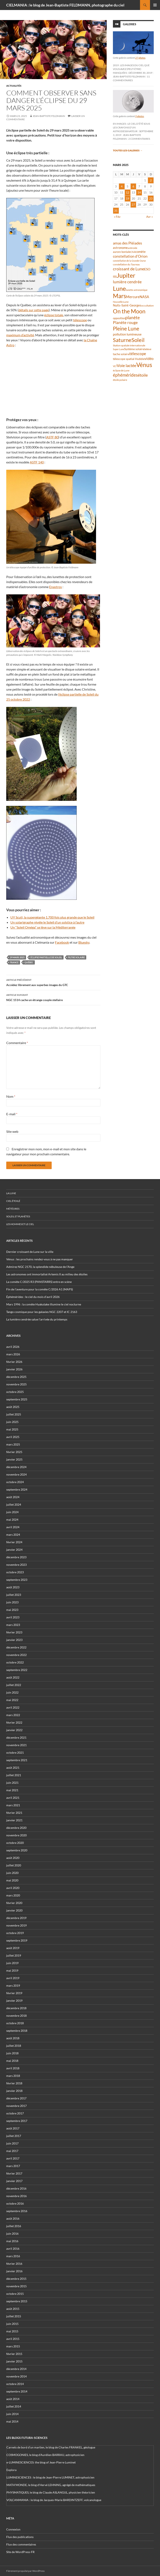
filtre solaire (76, 957)
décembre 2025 (16, 1377)
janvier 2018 (14, 2090)
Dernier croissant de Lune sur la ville (29, 1251)
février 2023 (14, 1632)
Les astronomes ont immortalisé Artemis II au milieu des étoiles (47, 1274)
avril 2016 (12, 2248)
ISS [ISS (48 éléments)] (115, 276)
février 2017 (14, 2173)
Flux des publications (20, 2537)
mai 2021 (12, 1790)
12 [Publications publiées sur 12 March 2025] (127, 192)
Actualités (13, 85)
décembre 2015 (16, 2278)
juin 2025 (12, 1422)
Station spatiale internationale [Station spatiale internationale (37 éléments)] (129, 345)
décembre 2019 (16, 1918)
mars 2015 (13, 2346)
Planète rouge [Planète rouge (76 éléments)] (125, 322)
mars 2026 (13, 1354)
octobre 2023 (15, 1572)
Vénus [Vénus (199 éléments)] (144, 364)
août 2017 (12, 2128)
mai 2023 (12, 1609)
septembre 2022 (16, 1670)
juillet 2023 (13, 1594)
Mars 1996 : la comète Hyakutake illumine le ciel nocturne (43, 1304)
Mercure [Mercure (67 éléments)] (133, 297)
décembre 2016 (16, 2188)
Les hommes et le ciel (20, 1224)
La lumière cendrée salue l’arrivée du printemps (36, 1319)
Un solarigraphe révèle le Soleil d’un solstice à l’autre (47, 922)
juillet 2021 (13, 1775)
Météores (12, 1208)
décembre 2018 (16, 2008)
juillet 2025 (13, 1414)
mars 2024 (13, 1534)
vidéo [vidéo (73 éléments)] (149, 358)
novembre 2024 (16, 1474)
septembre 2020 (16, 1850)
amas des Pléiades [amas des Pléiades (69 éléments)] (127, 243)
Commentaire (17, 1043)
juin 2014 (12, 2414)
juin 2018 (12, 2053)
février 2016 (14, 2263)
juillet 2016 (13, 2226)
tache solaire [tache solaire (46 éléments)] (121, 354)
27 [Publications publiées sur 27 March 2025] (133, 204)
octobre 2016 (15, 2203)
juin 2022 (12, 1692)
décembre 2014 (16, 2369)
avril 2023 (12, 1617)
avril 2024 (12, 1527)
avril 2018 (12, 2068)
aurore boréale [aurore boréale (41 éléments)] (121, 251)
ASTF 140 (37, 462)
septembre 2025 (16, 1399)
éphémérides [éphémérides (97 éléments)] (125, 374)
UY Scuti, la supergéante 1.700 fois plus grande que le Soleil (52, 917)
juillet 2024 (13, 1504)
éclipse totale (53, 315)
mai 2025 (12, 1429)
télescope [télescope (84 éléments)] (137, 353)
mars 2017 (13, 2166)
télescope (80, 320)
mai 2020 (12, 1880)
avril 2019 (12, 1978)
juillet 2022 (13, 1685)
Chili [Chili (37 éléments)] (132, 251)
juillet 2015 (13, 2316)
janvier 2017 (14, 2181)
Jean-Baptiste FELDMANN (49, 116)
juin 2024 (12, 1512)
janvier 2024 (14, 1549)
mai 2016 (12, 2241)
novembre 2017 (16, 2106)
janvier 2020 (14, 1910)
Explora (11, 2470)
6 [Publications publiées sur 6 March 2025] (133, 186)
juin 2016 (12, 2233)
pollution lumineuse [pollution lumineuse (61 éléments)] (127, 334)
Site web (12, 1131)
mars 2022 (13, 1715)
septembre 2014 (16, 2391)
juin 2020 (12, 1873)
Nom (10, 1096)
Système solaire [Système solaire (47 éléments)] (134, 349)
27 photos (140, 57)
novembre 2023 (16, 1564)
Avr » (149, 216)
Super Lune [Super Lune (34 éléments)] (118, 349)
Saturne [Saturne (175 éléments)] (122, 340)
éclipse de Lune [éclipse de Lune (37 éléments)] (121, 370)
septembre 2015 (16, 2301)
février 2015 (14, 2354)
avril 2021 (12, 1797)
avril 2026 (12, 1346)
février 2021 (14, 1812)
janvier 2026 (14, 1369)
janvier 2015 (14, 2361)
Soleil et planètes (18, 1216)
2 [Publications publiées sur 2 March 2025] (151, 180)
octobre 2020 (15, 1842)
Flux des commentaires (21, 2544)
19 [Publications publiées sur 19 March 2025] (127, 198)
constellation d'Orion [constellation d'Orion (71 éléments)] (130, 256)
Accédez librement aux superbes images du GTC (53, 982)
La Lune (11, 1193)
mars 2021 (13, 1805)
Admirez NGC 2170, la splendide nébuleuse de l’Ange (40, 1266)
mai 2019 (12, 1970)
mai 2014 (12, 2421)
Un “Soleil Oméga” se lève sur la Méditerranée (42, 927)
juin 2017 (12, 2143)
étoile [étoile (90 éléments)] (143, 374)
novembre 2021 (16, 1745)
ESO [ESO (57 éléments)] (147, 269)
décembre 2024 (16, 1467)
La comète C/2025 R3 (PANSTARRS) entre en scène (39, 1282)
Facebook (62, 942)
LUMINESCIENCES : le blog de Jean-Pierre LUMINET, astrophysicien (50, 2477)
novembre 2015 (16, 2286)
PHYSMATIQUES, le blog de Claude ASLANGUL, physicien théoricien (50, 2492)
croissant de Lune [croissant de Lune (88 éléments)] (128, 268)
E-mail (11, 1114)
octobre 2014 (15, 2384)
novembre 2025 (16, 1384)
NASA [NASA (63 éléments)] (144, 297)
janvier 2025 (14, 1459)
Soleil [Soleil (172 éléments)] (138, 340)
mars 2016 (13, 2256)
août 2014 (12, 2399)
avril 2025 (12, 1437)
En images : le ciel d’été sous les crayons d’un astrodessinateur (131, 127)
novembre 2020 (16, 1835)
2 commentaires (139, 138)
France (14, 962)
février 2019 (14, 1993)
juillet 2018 (13, 2045)
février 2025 (14, 1452)
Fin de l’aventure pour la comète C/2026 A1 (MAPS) (39, 1289)
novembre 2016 (16, 2196)
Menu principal (155, 5)
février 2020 (14, 1903)
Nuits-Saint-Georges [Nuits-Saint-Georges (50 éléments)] (127, 305)
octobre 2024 (15, 1482)
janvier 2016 (14, 2271)
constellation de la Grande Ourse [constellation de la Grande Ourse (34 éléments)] (129, 260)
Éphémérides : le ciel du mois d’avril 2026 (33, 1297)
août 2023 (12, 1587)
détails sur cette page (34, 310)
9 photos (139, 116)
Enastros (55, 587)
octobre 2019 (15, 1933)
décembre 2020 (16, 1827)
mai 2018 (12, 2060)
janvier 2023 (14, 1640)
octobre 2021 (15, 1752)
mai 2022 (12, 1700)
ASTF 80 (52, 437)
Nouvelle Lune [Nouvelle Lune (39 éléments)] (121, 301)
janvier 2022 (14, 1730)
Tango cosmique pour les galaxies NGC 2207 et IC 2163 (41, 1312)
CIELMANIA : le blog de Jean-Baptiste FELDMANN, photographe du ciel (65, 5)
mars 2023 (13, 1625)
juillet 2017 (13, 2136)
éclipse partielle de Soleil (46, 957)
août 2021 (12, 1767)
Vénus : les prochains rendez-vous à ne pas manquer (39, 1259)
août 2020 (12, 1858)
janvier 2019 (14, 2000)
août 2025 (12, 1407)
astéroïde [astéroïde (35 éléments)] (132, 248)
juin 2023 (12, 1602)
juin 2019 (12, 1963)
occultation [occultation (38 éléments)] (147, 305)
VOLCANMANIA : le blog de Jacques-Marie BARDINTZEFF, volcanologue (53, 2500)
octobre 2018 (15, 2023)
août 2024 (12, 1497)
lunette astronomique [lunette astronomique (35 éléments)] (137, 290)
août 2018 (12, 2038)
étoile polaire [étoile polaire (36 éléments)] (120, 379)
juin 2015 (12, 2323)
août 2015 (12, 2308)
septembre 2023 (16, 1579)
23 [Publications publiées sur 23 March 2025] (150, 198)
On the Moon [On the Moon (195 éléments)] (129, 311)
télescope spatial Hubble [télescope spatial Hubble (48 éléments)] (129, 359)
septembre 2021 (16, 1760)
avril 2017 (12, 2158)
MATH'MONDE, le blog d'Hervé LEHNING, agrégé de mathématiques (50, 2485)
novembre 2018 (16, 2015)
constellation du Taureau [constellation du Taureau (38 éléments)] (126, 264)
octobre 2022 (15, 1662)
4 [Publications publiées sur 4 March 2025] (121, 186)
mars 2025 (13, 1444)
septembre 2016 (16, 2211)
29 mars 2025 (17, 957)
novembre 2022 (16, 1655)
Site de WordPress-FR (20, 2552)
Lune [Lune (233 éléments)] (119, 288)
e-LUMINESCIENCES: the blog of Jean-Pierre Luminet (41, 2462)
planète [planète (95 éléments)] (132, 317)
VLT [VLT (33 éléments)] (115, 366)
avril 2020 (12, 1888)
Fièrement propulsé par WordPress (25, 2570)
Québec (28, 962)
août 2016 (12, 2218)
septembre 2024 (16, 1489)
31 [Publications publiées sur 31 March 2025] (116, 210)
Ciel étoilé (13, 1201)
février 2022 (14, 1722)
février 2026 (14, 1361)
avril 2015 (12, 2339)
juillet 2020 (13, 1865)
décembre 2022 (16, 1647)
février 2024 (14, 1542)
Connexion (13, 2529)
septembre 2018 (16, 2030)
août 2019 (12, 1948)
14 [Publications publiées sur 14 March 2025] (139, 192)
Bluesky (83, 942)
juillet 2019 (13, 1955)
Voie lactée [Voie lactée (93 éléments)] (126, 365)
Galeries (129, 24)
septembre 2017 (16, 2121)
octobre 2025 (15, 1392)
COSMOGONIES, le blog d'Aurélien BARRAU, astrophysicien (45, 2455)
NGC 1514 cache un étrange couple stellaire (53, 997)
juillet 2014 (13, 2406)
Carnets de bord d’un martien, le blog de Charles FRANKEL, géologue (50, 2447)
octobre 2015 (15, 2293)
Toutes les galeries (127, 150)
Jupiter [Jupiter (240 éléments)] (126, 275)
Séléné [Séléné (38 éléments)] (147, 349)
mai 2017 (12, 2151)
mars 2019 (13, 1985)
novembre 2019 (16, 1925)
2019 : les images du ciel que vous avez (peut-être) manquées (131, 69)
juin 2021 (12, 1782)
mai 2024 (12, 1519)
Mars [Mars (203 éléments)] (119, 295)
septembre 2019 (16, 1940)
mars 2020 (13, 1895)
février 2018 (14, 2083)
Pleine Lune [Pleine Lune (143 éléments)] (126, 328)
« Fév (117, 216)
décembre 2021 (16, 1737)
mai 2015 (12, 2331)
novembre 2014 (16, 2376)
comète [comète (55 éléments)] (140, 251)
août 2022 (12, 1677)
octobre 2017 (15, 2113)
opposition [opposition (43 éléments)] (119, 318)
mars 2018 (13, 2075)
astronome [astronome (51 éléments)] (120, 247)
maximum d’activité (20, 335)
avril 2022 (12, 1707)
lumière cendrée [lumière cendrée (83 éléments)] (127, 281)
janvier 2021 (14, 1820)
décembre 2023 (16, 1557)
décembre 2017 (16, 2098)
